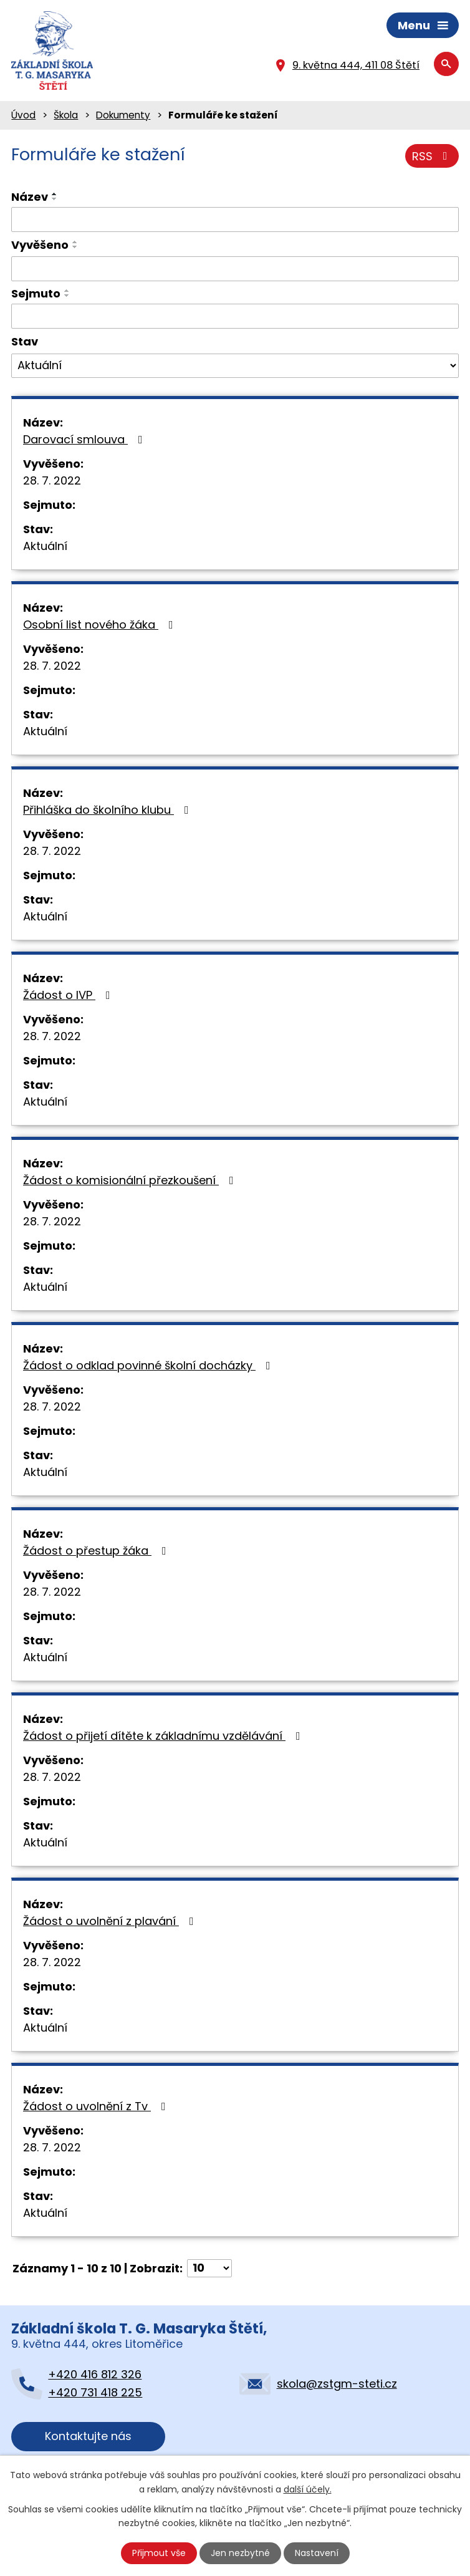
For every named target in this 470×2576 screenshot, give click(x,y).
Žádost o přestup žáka (97, 1550)
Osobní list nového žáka (100, 624)
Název (29, 197)
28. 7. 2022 (52, 480)
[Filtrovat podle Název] (235, 219)
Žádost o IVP (69, 995)
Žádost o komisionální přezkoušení (131, 1180)
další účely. (308, 2488)
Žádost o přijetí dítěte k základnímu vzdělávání (164, 1736)
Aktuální (45, 546)
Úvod (23, 115)
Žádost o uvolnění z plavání (111, 1921)
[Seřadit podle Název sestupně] (55, 198)
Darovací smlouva (85, 439)
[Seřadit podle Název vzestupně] (55, 193)
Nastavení (316, 2553)
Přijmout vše (159, 2553)
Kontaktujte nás (88, 2436)
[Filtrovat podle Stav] (235, 366)
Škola (66, 115)
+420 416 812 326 (94, 2374)
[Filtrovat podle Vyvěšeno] (235, 268)
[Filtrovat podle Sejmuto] (235, 316)
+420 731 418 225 (95, 2392)
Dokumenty (123, 115)
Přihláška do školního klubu (108, 810)
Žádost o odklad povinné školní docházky (149, 1365)
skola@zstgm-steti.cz (337, 2383)
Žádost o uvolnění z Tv (97, 2106)
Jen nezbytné (240, 2553)
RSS (432, 156)
